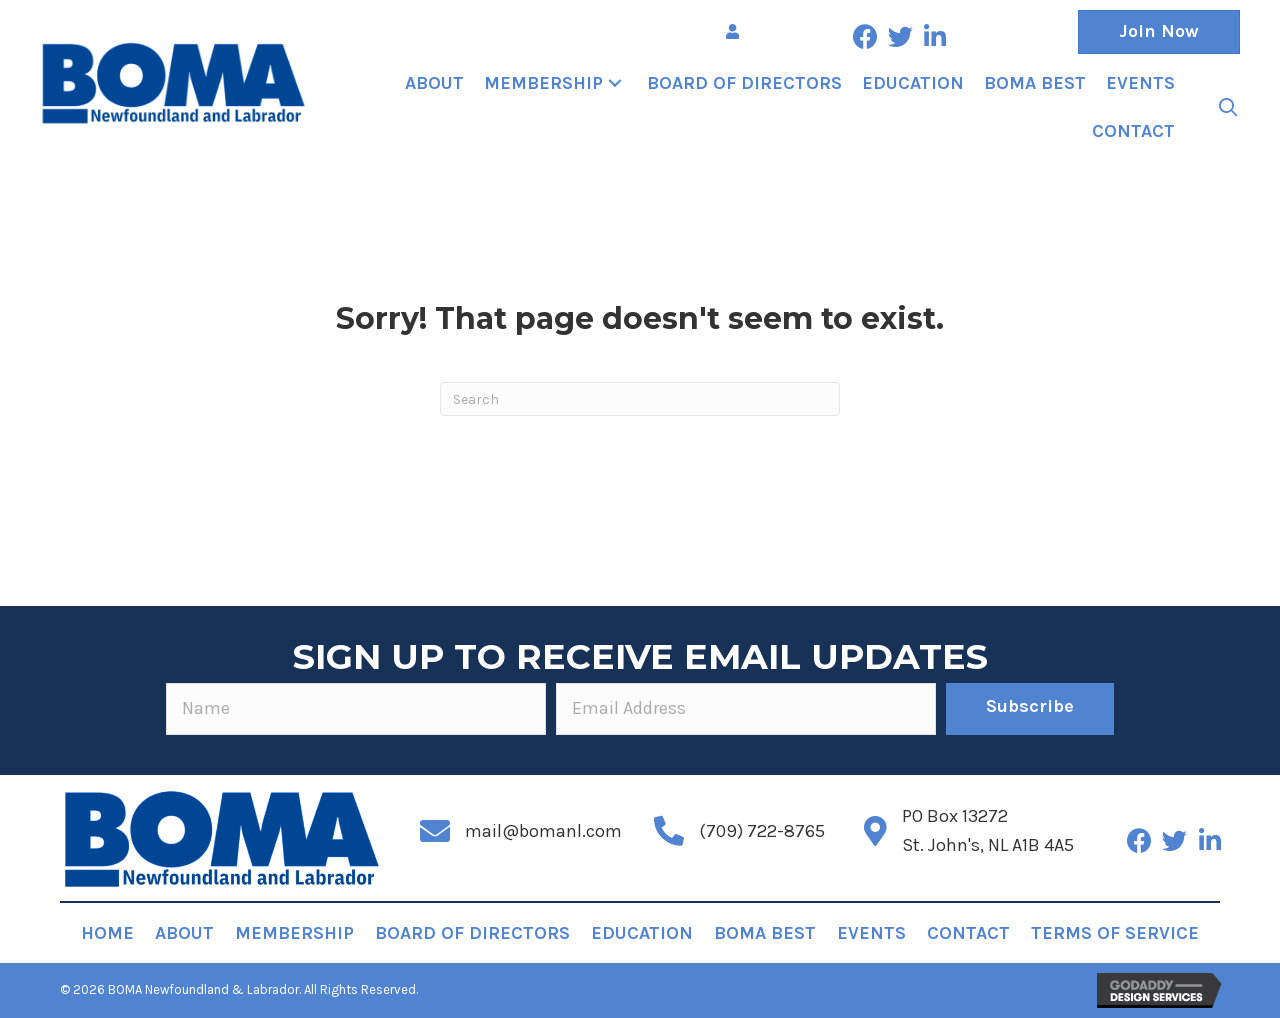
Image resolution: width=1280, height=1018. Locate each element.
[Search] (640, 399)
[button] (865, 36)
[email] (746, 709)
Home (107, 933)
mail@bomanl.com (543, 831)
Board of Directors (472, 933)
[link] (434, 83)
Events (871, 933)
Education (642, 933)
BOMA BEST (765, 933)
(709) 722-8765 (762, 831)
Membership (294, 933)
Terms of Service (1115, 933)
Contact (968, 933)
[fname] (356, 709)
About (184, 933)
